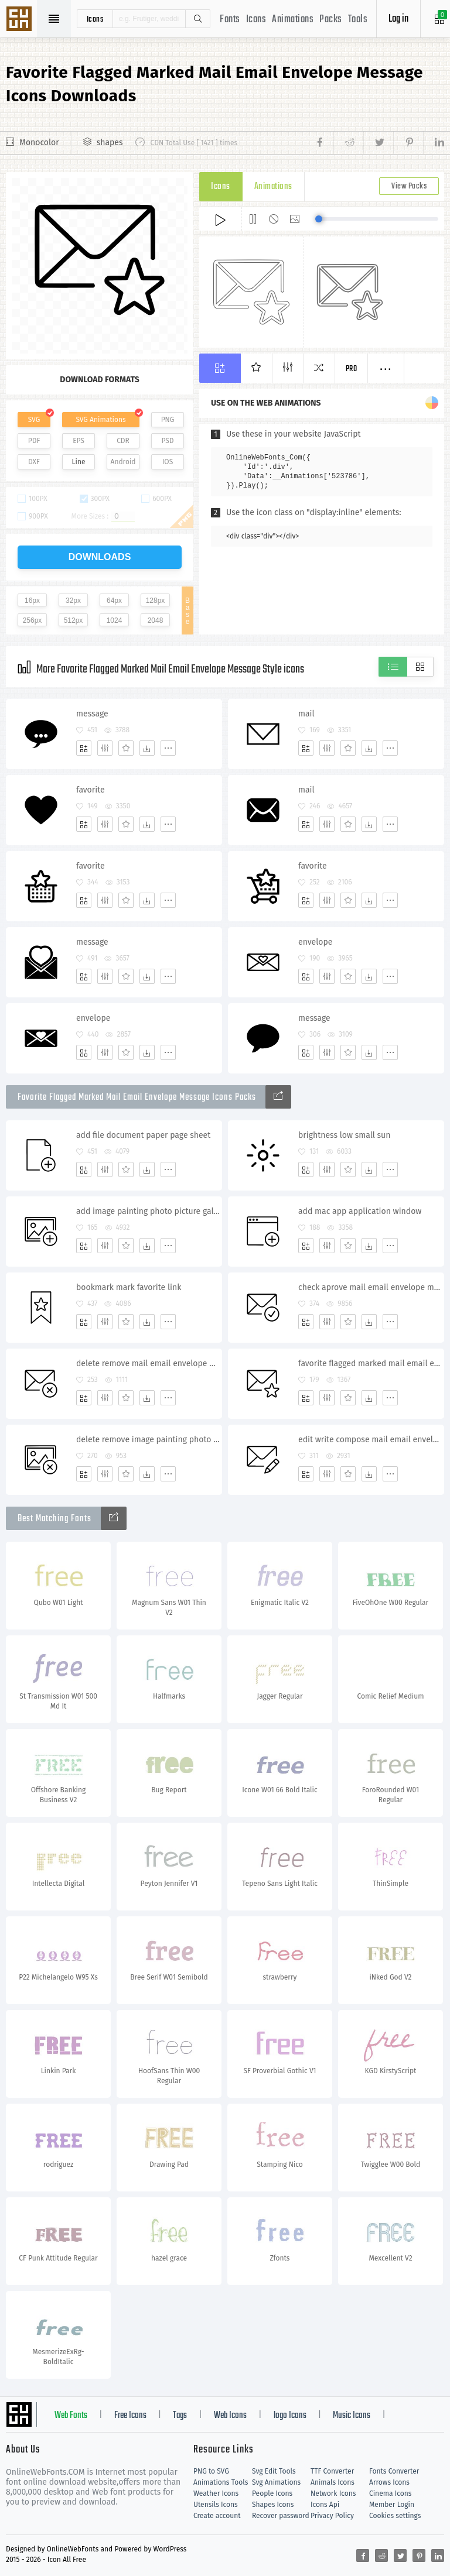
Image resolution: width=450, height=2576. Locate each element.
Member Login (391, 2504)
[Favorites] (126, 748)
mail (306, 714)
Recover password (280, 2516)
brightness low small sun (344, 1135)
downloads (100, 557)
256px (32, 620)
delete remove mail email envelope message (148, 1363)
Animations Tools (220, 2482)
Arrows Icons (389, 2482)
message (92, 714)
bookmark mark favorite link (128, 1287)
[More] (168, 748)
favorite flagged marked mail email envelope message (371, 1363)
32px (73, 600)
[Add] (83, 748)
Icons (256, 19)
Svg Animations (276, 2482)
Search (197, 19)
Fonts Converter (394, 2471)
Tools (358, 19)
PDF (34, 441)
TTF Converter (332, 2471)
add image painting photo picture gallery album (148, 1211)
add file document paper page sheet (143, 1135)
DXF (34, 462)
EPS (78, 441)
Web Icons (230, 2415)
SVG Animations (100, 420)
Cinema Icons (390, 2493)
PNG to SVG (211, 2471)
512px (73, 620)
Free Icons (130, 2415)
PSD (167, 441)
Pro (351, 369)
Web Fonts (70, 2415)
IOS (167, 462)
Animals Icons (332, 2482)
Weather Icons (215, 2493)
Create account (217, 2516)
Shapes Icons (273, 2504)
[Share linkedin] (433, 143)
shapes (110, 143)
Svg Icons (20, 20)
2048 (155, 620)
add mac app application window (359, 1211)
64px (114, 600)
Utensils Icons (215, 2504)
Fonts (230, 19)
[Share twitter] (378, 143)
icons (95, 19)
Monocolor (39, 143)
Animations (292, 19)
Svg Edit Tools (274, 2471)
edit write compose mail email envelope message (371, 1440)
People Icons (272, 2493)
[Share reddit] (348, 143)
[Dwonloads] (147, 748)
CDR (123, 441)
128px (155, 600)
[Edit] (104, 748)
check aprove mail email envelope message (371, 1287)
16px (32, 600)
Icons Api (325, 2504)
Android (123, 462)
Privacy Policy (332, 2516)
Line (79, 462)
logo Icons (290, 2415)
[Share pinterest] (408, 143)
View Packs (409, 186)
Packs (330, 19)
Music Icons (351, 2415)
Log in (398, 19)
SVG (34, 420)
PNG (168, 420)
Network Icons (333, 2493)
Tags (180, 2415)
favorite (90, 790)
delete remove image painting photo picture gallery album (148, 1440)
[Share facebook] (323, 143)
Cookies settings (395, 2516)
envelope (315, 942)
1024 (114, 620)
